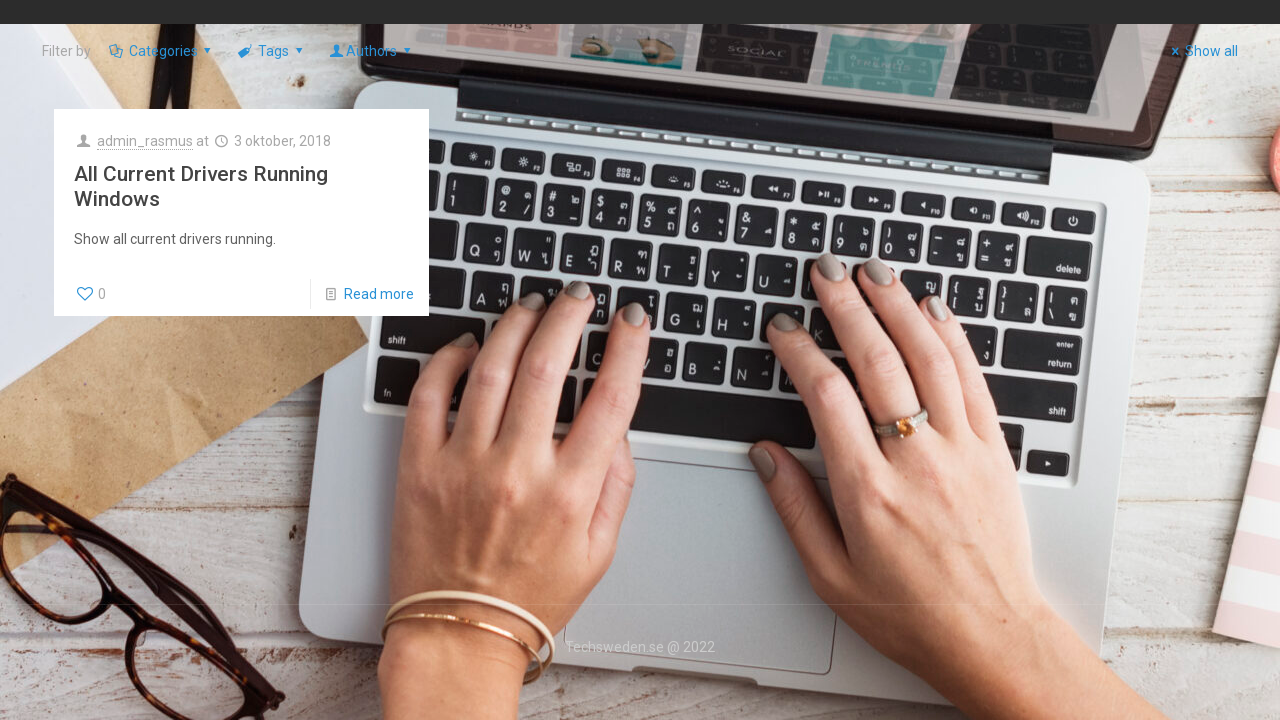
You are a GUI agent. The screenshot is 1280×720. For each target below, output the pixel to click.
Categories (161, 51)
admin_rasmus (145, 141)
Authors (371, 51)
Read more (379, 294)
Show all (1201, 51)
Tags (271, 51)
